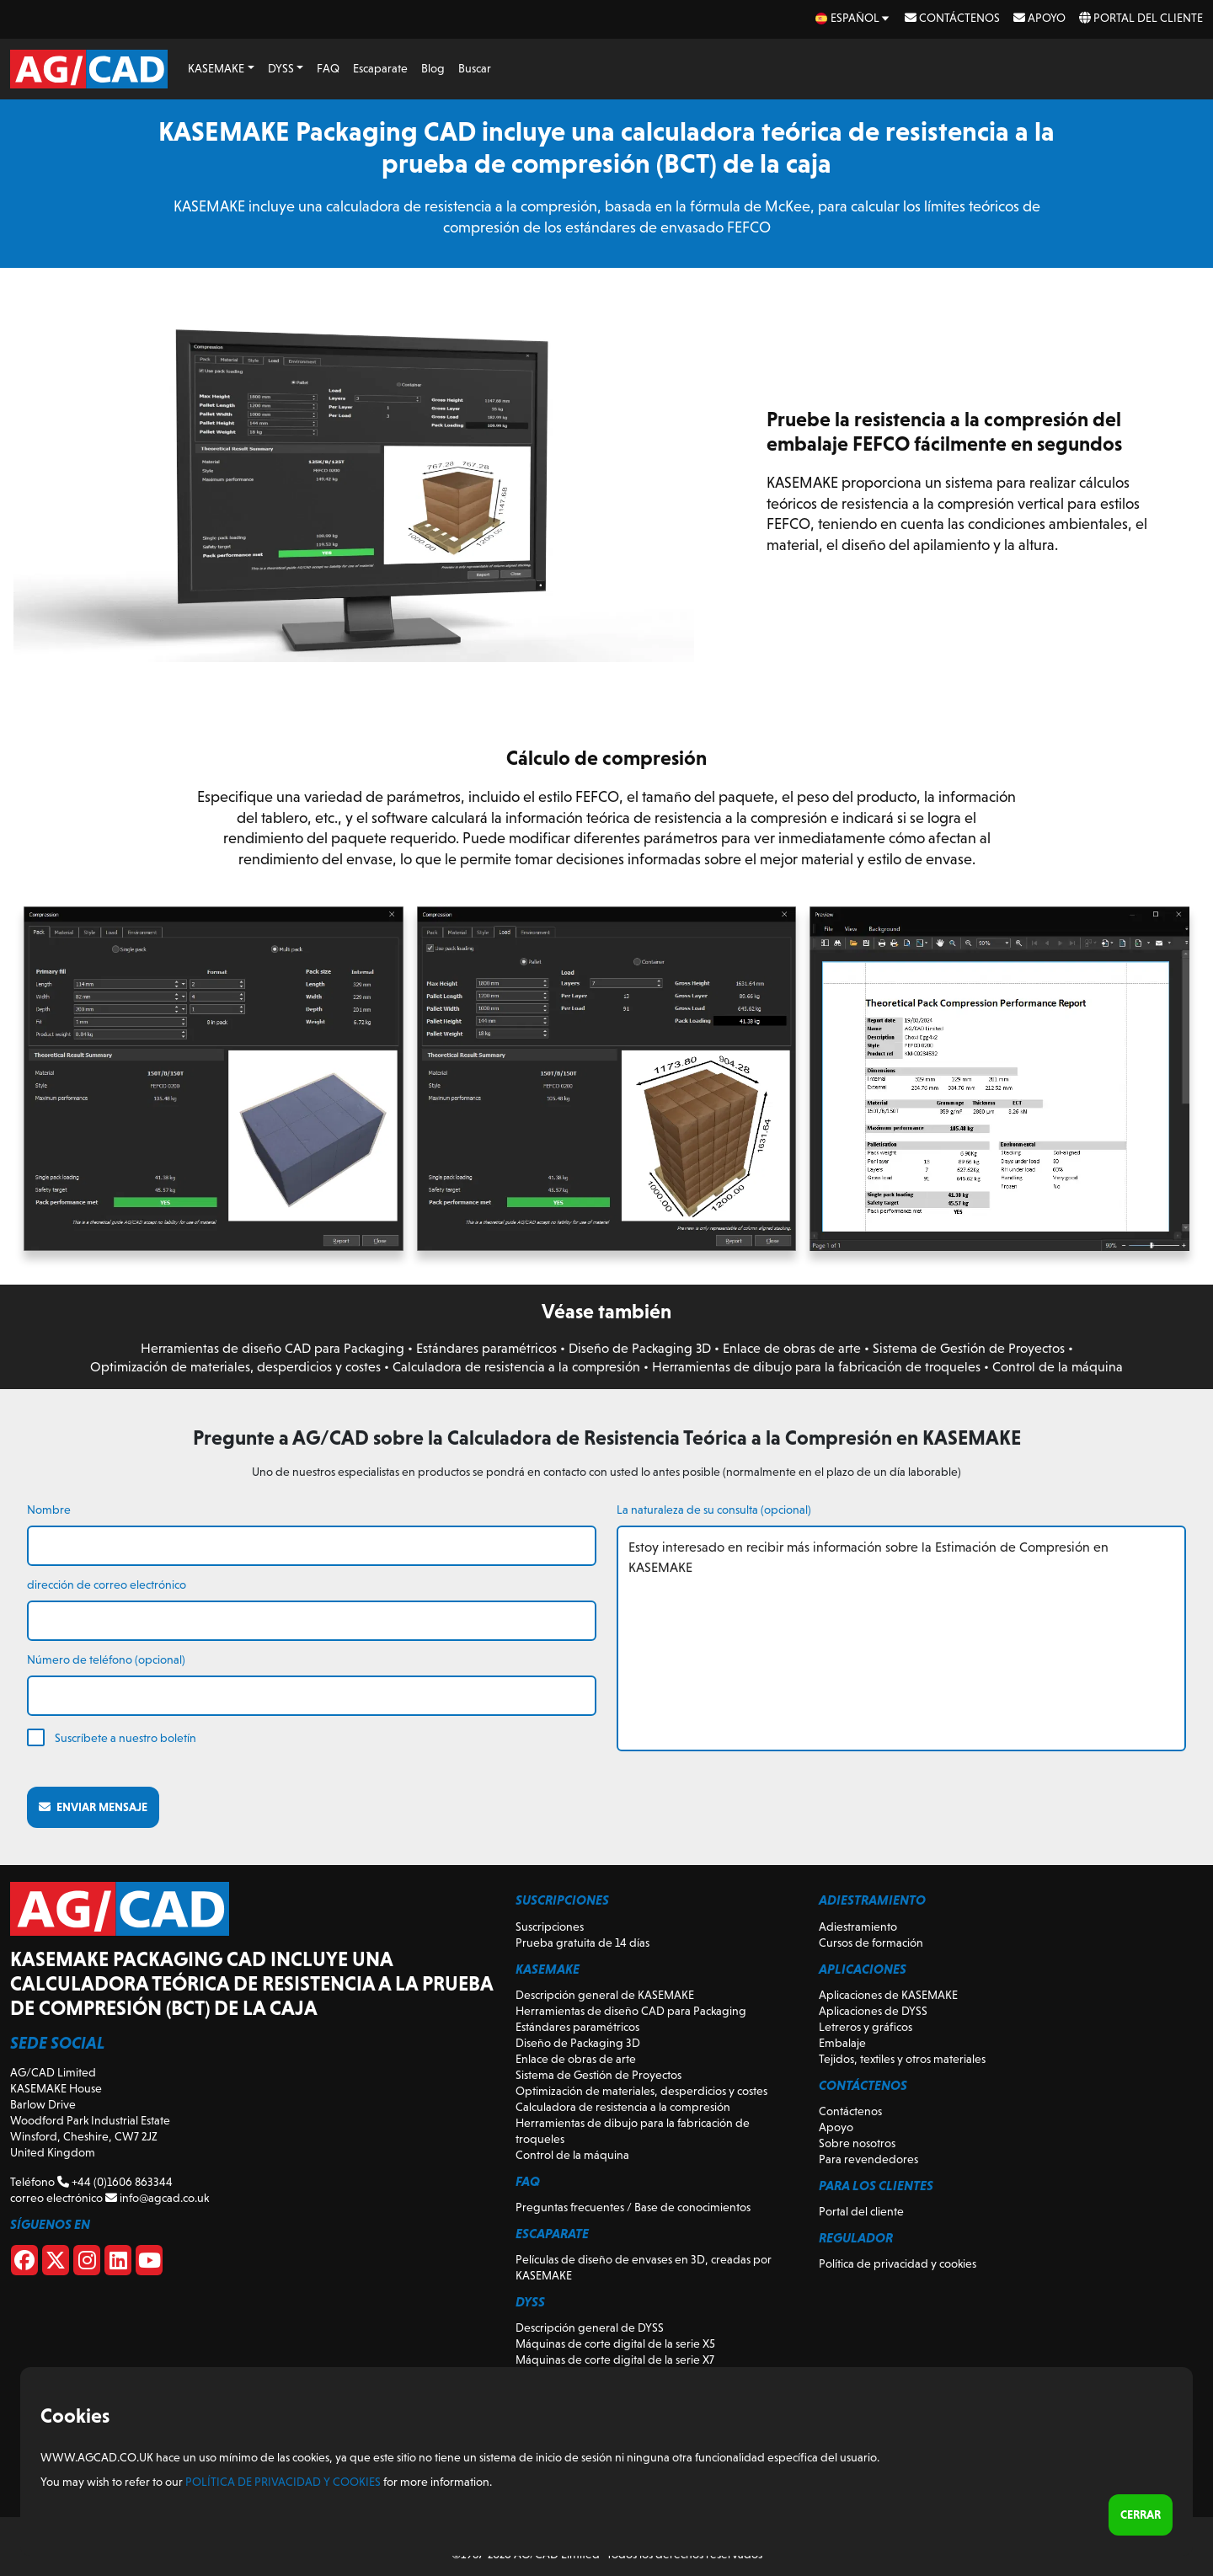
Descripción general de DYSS (590, 2327)
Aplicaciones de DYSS (873, 2011)
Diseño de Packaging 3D (640, 1348)
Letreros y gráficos (865, 2027)
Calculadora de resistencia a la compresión (516, 1367)
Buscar (474, 68)
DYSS (281, 68)
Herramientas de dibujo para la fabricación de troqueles (816, 1367)
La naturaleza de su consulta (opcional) (714, 1509)
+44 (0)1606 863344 (115, 2182)
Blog (433, 68)
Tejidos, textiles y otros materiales (902, 2059)
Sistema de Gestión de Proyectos (969, 1348)
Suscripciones (550, 1926)
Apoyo (1039, 17)
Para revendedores (868, 2159)
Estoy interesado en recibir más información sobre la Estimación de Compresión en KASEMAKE (901, 1638)
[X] (55, 2263)
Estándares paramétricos (486, 1348)
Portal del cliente (1141, 17)
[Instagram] (86, 2263)
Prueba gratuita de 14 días (582, 1942)
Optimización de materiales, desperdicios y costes (235, 1367)
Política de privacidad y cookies (897, 2263)
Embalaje (842, 2043)
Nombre (49, 1509)
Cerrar (1140, 2514)
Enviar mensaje (93, 1807)
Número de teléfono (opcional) (106, 1659)
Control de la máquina (1057, 1367)
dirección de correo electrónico (106, 1584)
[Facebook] (24, 2263)
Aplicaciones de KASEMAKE (888, 1994)
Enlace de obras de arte (792, 1348)
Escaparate (380, 68)
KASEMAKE (216, 68)
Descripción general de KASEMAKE (605, 1994)
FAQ (328, 68)
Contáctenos (952, 17)
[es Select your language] (853, 18)
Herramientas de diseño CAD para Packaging (272, 1348)
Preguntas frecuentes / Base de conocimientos (633, 2207)
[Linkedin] (118, 2263)
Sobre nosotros (857, 2143)
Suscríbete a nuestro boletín (125, 1738)
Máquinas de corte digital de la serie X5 (615, 2343)
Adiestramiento (858, 1926)
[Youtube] (149, 2263)
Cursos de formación (871, 1942)
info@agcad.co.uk (157, 2198)
